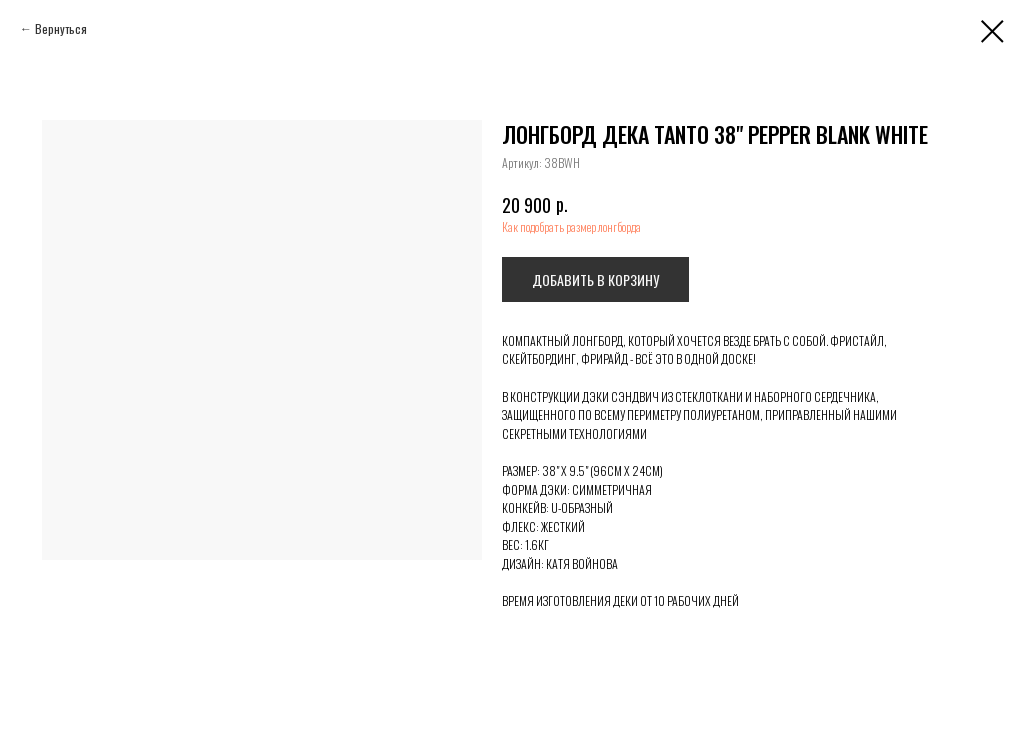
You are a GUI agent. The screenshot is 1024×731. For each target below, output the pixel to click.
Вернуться (61, 28)
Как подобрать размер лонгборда (571, 226)
